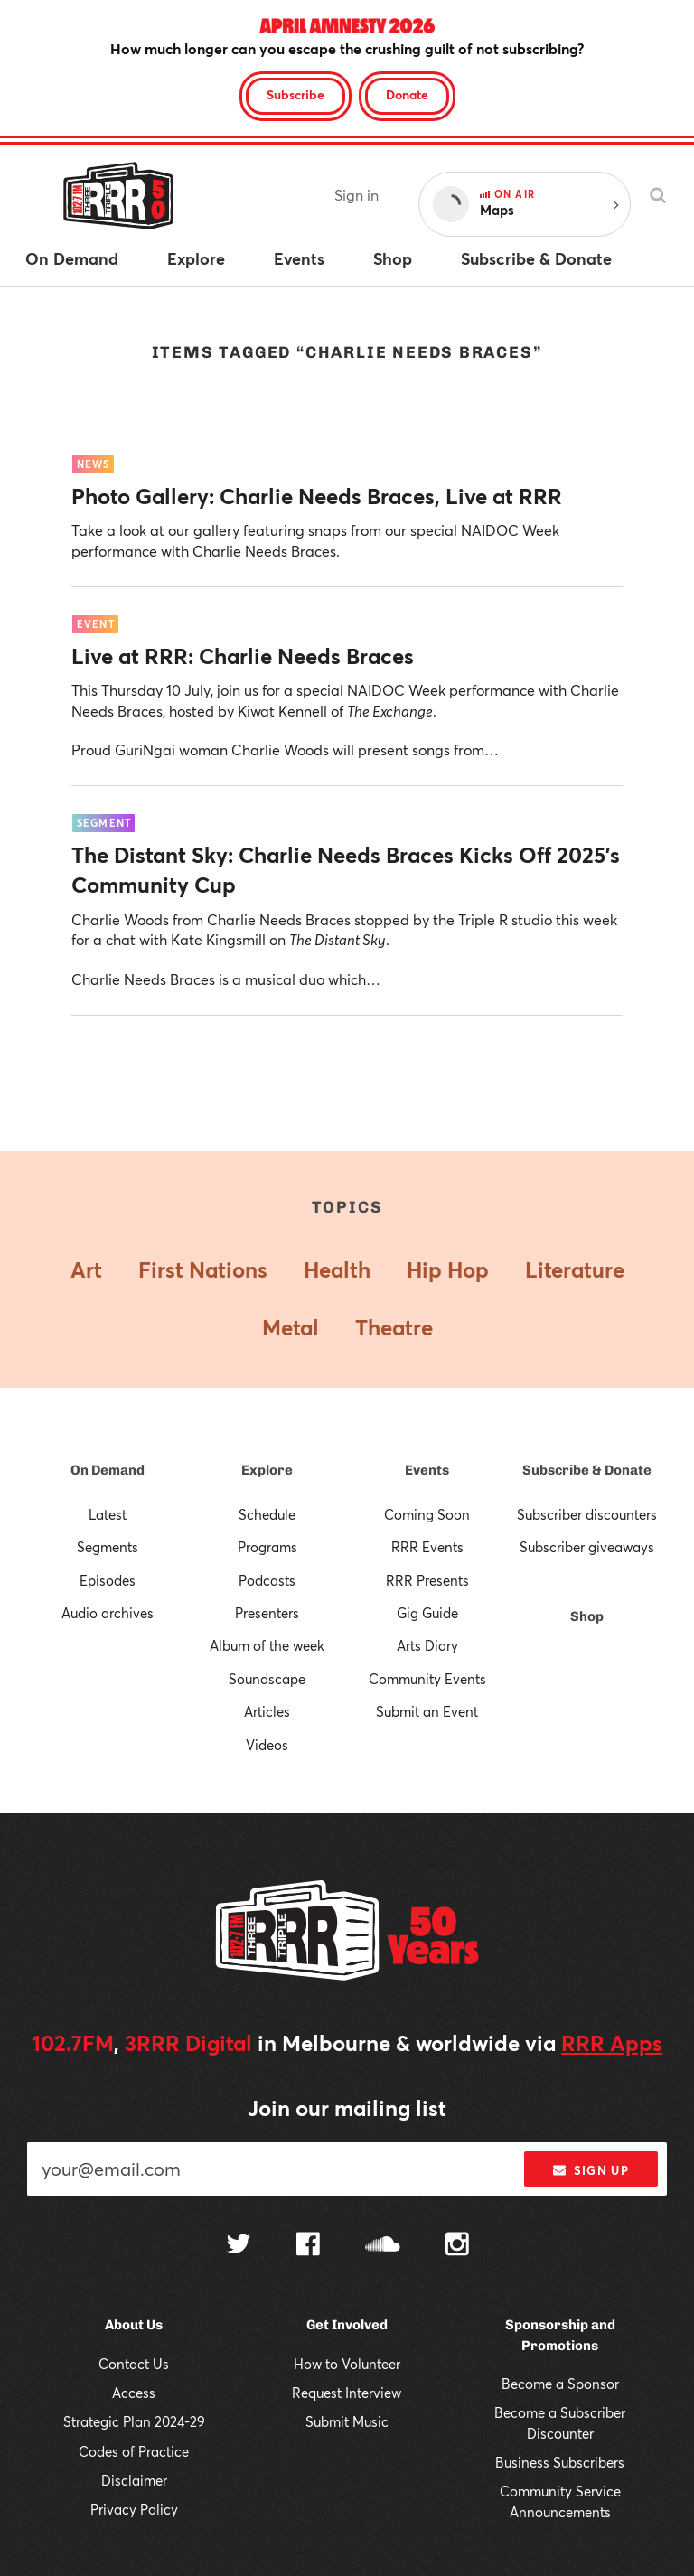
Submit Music (347, 2421)
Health (337, 1269)
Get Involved (347, 2325)
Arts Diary (427, 1645)
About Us (134, 2325)
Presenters (267, 1613)
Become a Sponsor (560, 2384)
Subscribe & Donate (587, 1470)
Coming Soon (427, 1514)
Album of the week (267, 1645)
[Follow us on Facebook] (308, 2246)
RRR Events (427, 1547)
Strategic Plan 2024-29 (134, 2421)
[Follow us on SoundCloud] (382, 2245)
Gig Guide (427, 1613)
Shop (587, 1616)
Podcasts (267, 1580)
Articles (267, 1711)
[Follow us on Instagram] (457, 2246)
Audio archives (107, 1613)
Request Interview (346, 2393)
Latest (108, 1514)
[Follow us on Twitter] (238, 2246)
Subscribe (295, 94)
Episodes (108, 1580)
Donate (407, 94)
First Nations (202, 1269)
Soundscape (267, 1679)
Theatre (394, 1327)
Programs (267, 1547)
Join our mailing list (347, 2108)
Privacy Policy (134, 2509)
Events (427, 1470)
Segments (107, 1547)
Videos (267, 1745)
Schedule (267, 1514)
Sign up (590, 2170)
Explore (267, 1470)
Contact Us (133, 2364)
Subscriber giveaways (587, 1547)
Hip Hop (448, 1269)
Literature (574, 1269)
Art (86, 1269)
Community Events (427, 1679)
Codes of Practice (134, 2451)
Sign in (356, 194)
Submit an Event (427, 1711)
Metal (290, 1327)
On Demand (107, 1470)
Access (133, 2393)
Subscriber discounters (587, 1514)
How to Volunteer (347, 2364)
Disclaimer (134, 2480)
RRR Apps (611, 2042)
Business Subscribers (559, 2462)
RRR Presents (427, 1580)
